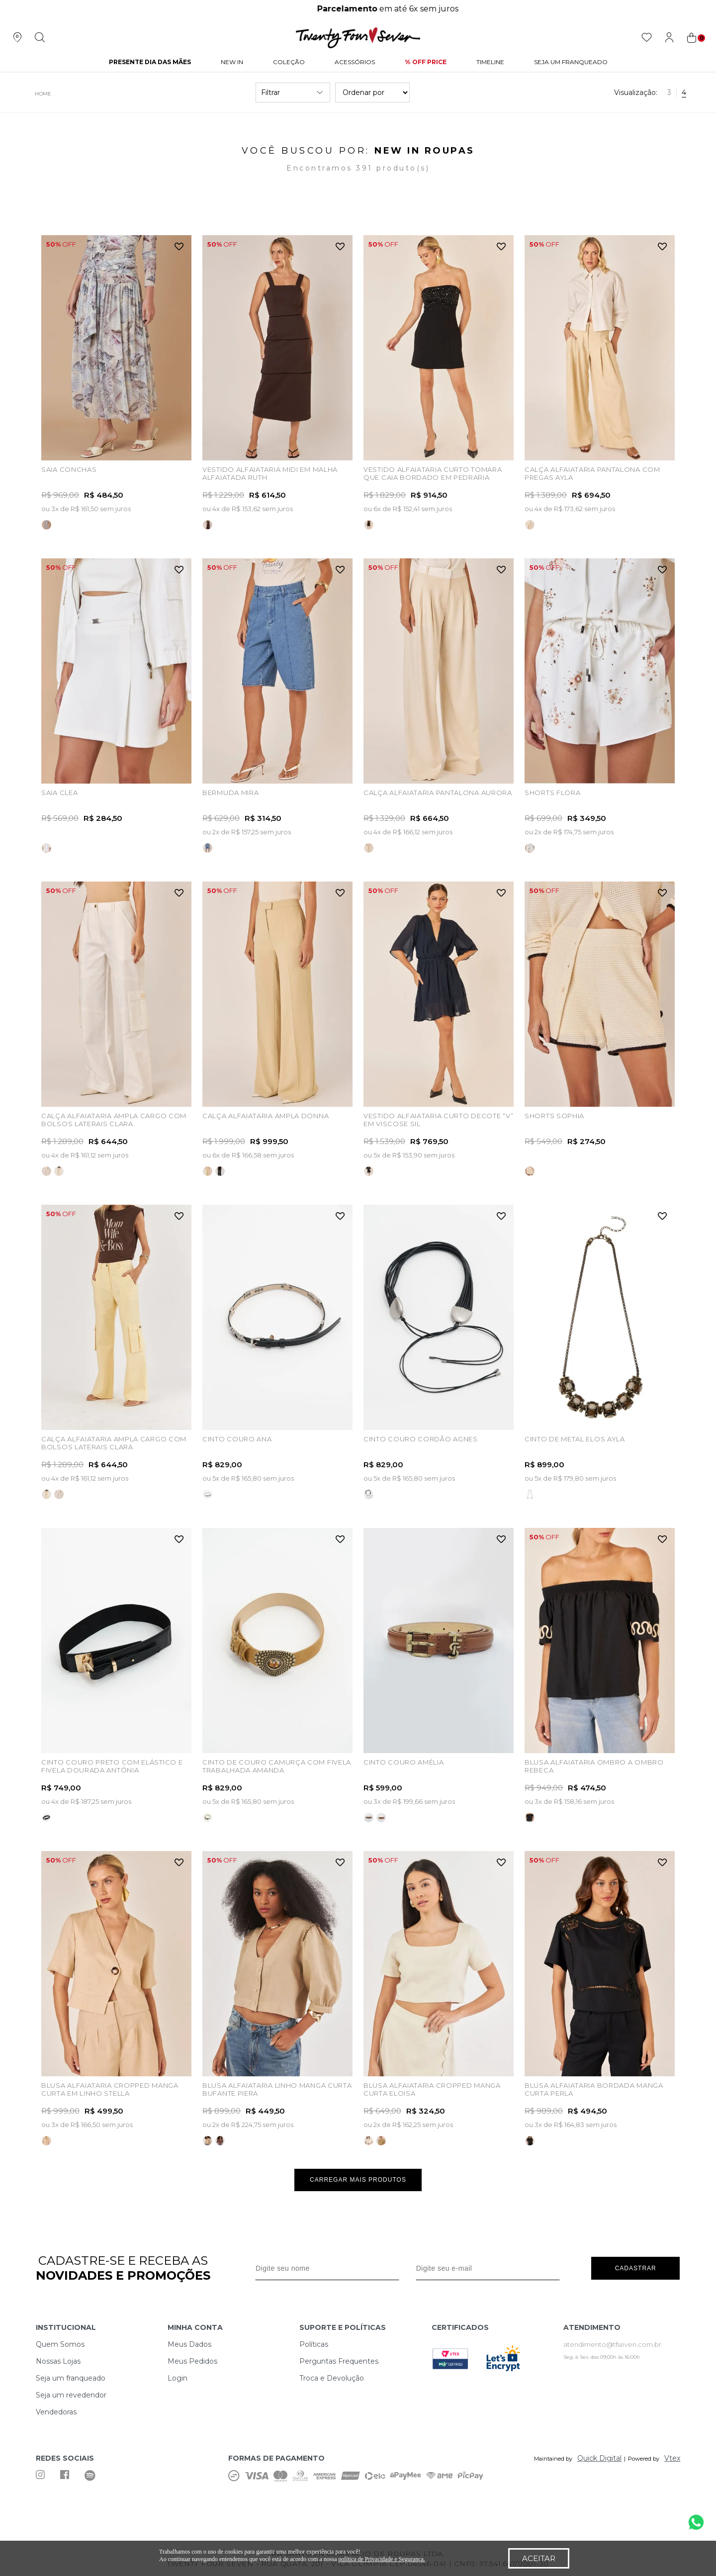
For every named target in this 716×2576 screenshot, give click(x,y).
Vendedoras (56, 2411)
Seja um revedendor (71, 2395)
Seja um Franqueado (571, 62)
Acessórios (355, 62)
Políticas (313, 2344)
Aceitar (538, 2558)
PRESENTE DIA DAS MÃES (150, 62)
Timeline (490, 62)
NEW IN (232, 62)
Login (177, 2378)
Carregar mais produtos (358, 2179)
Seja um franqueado (70, 2378)
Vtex (672, 2458)
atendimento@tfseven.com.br (612, 2344)
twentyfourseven (40, 93)
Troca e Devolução (331, 2378)
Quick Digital (599, 2458)
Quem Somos (60, 2344)
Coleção (289, 62)
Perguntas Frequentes (338, 2361)
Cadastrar (635, 2268)
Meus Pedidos (192, 2361)
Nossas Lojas (58, 2361)
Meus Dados (189, 2344)
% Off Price (426, 62)
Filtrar (293, 92)
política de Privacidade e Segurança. (382, 2559)
